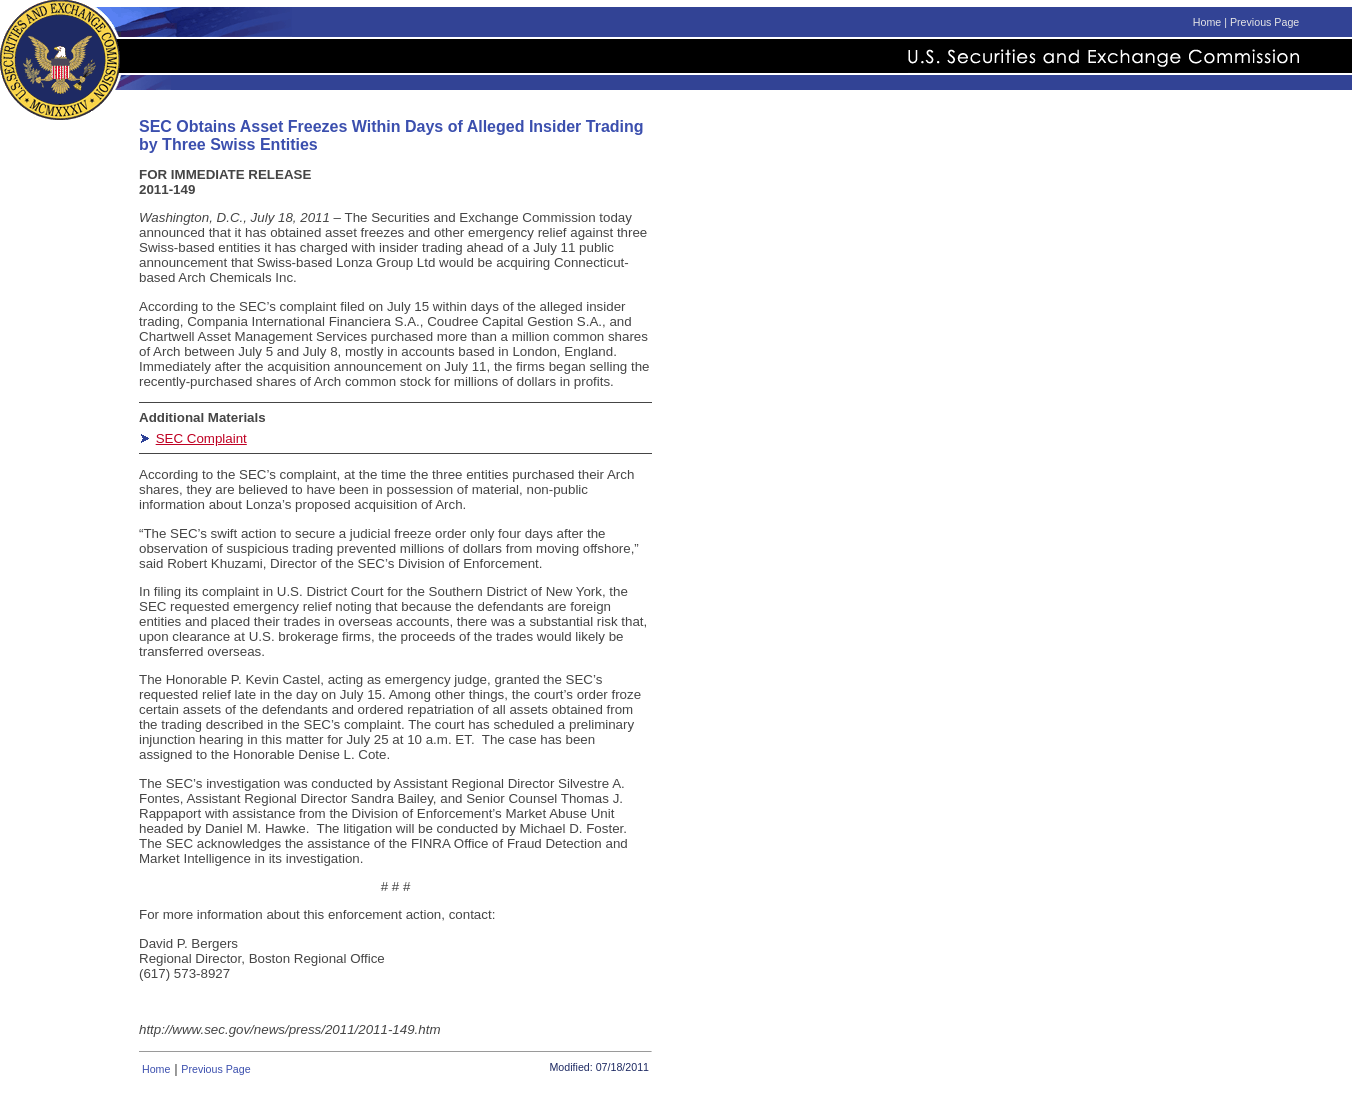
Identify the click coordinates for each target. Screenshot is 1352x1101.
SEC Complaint (201, 438)
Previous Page (1264, 22)
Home (1207, 22)
